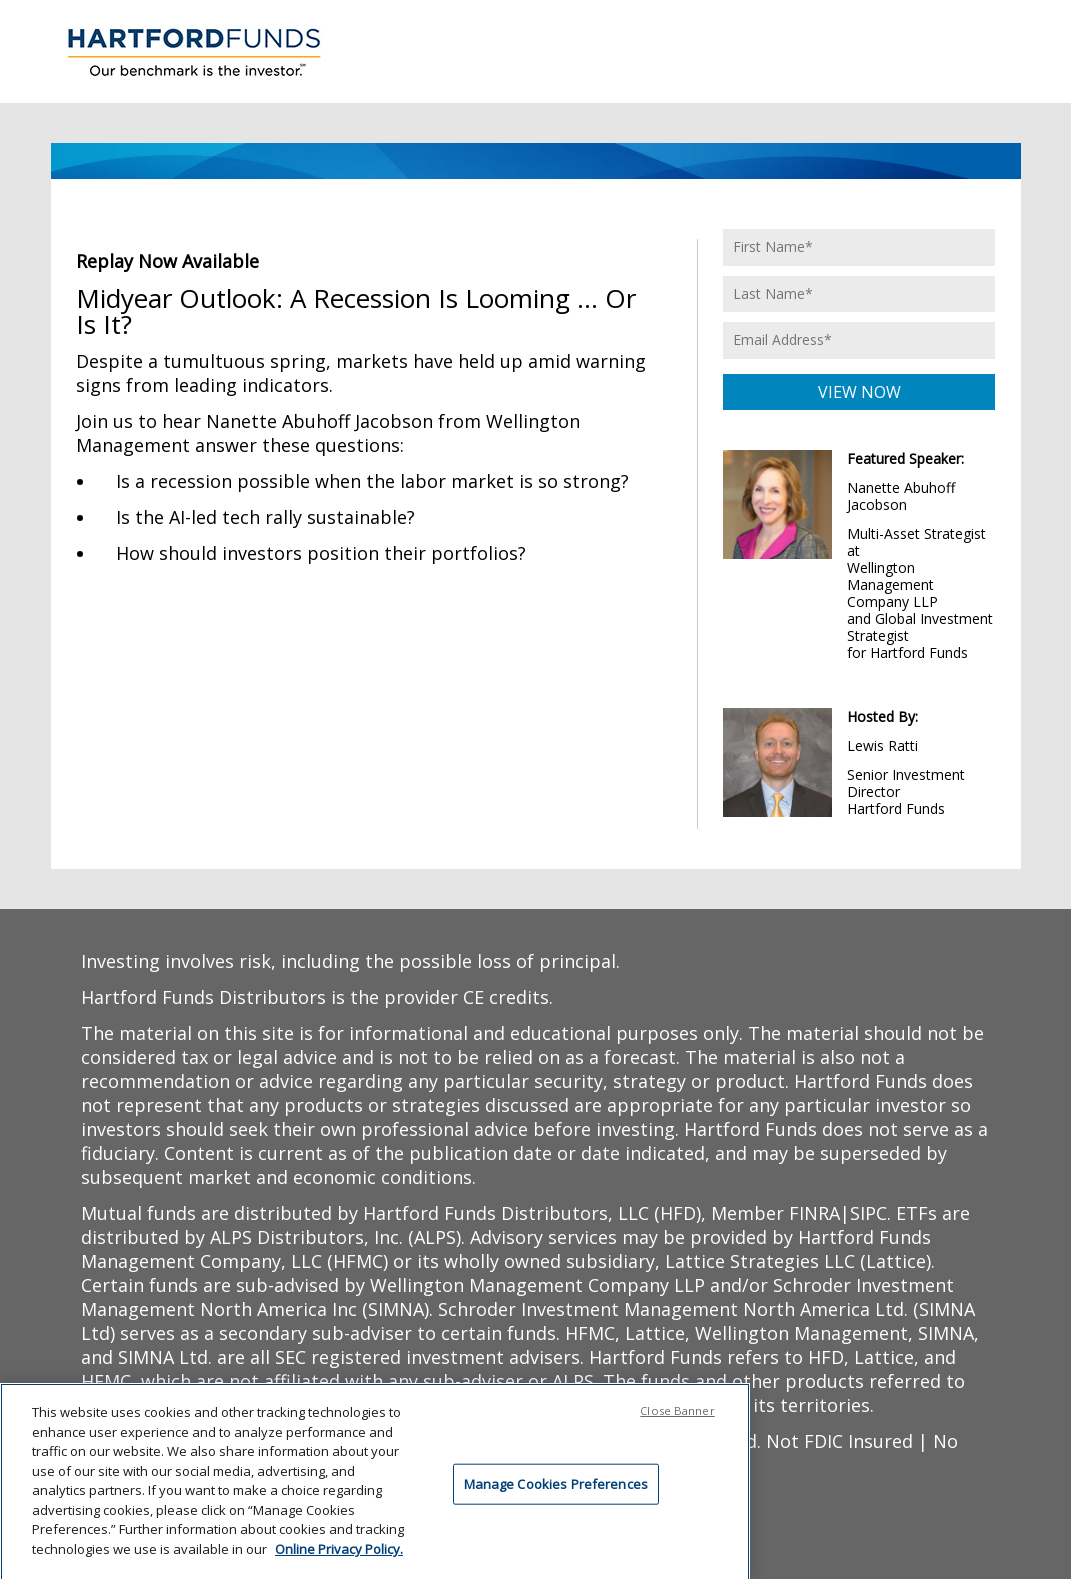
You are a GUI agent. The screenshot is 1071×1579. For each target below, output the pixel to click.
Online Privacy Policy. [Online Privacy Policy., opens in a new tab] (339, 1553)
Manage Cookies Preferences (556, 1487)
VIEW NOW (859, 392)
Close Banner (677, 1414)
